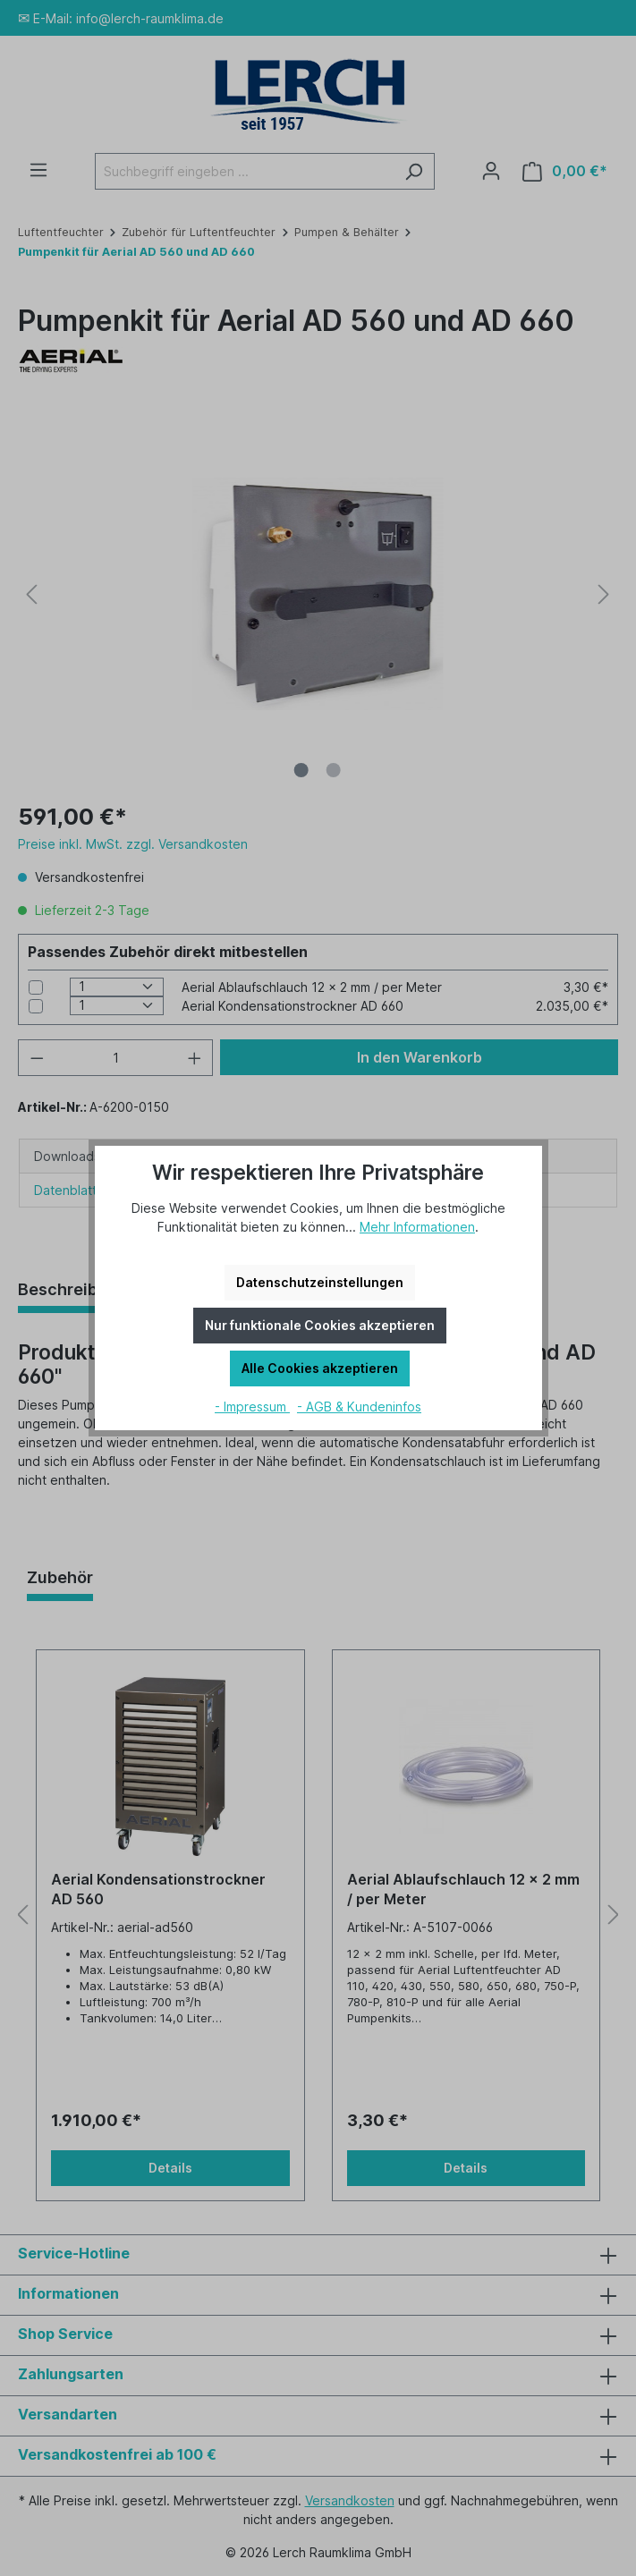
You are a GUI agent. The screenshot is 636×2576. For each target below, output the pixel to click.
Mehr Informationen (417, 1226)
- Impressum (252, 1406)
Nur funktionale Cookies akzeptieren (320, 1325)
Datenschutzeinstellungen (319, 1282)
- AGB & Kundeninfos (359, 1406)
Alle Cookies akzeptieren (320, 1368)
